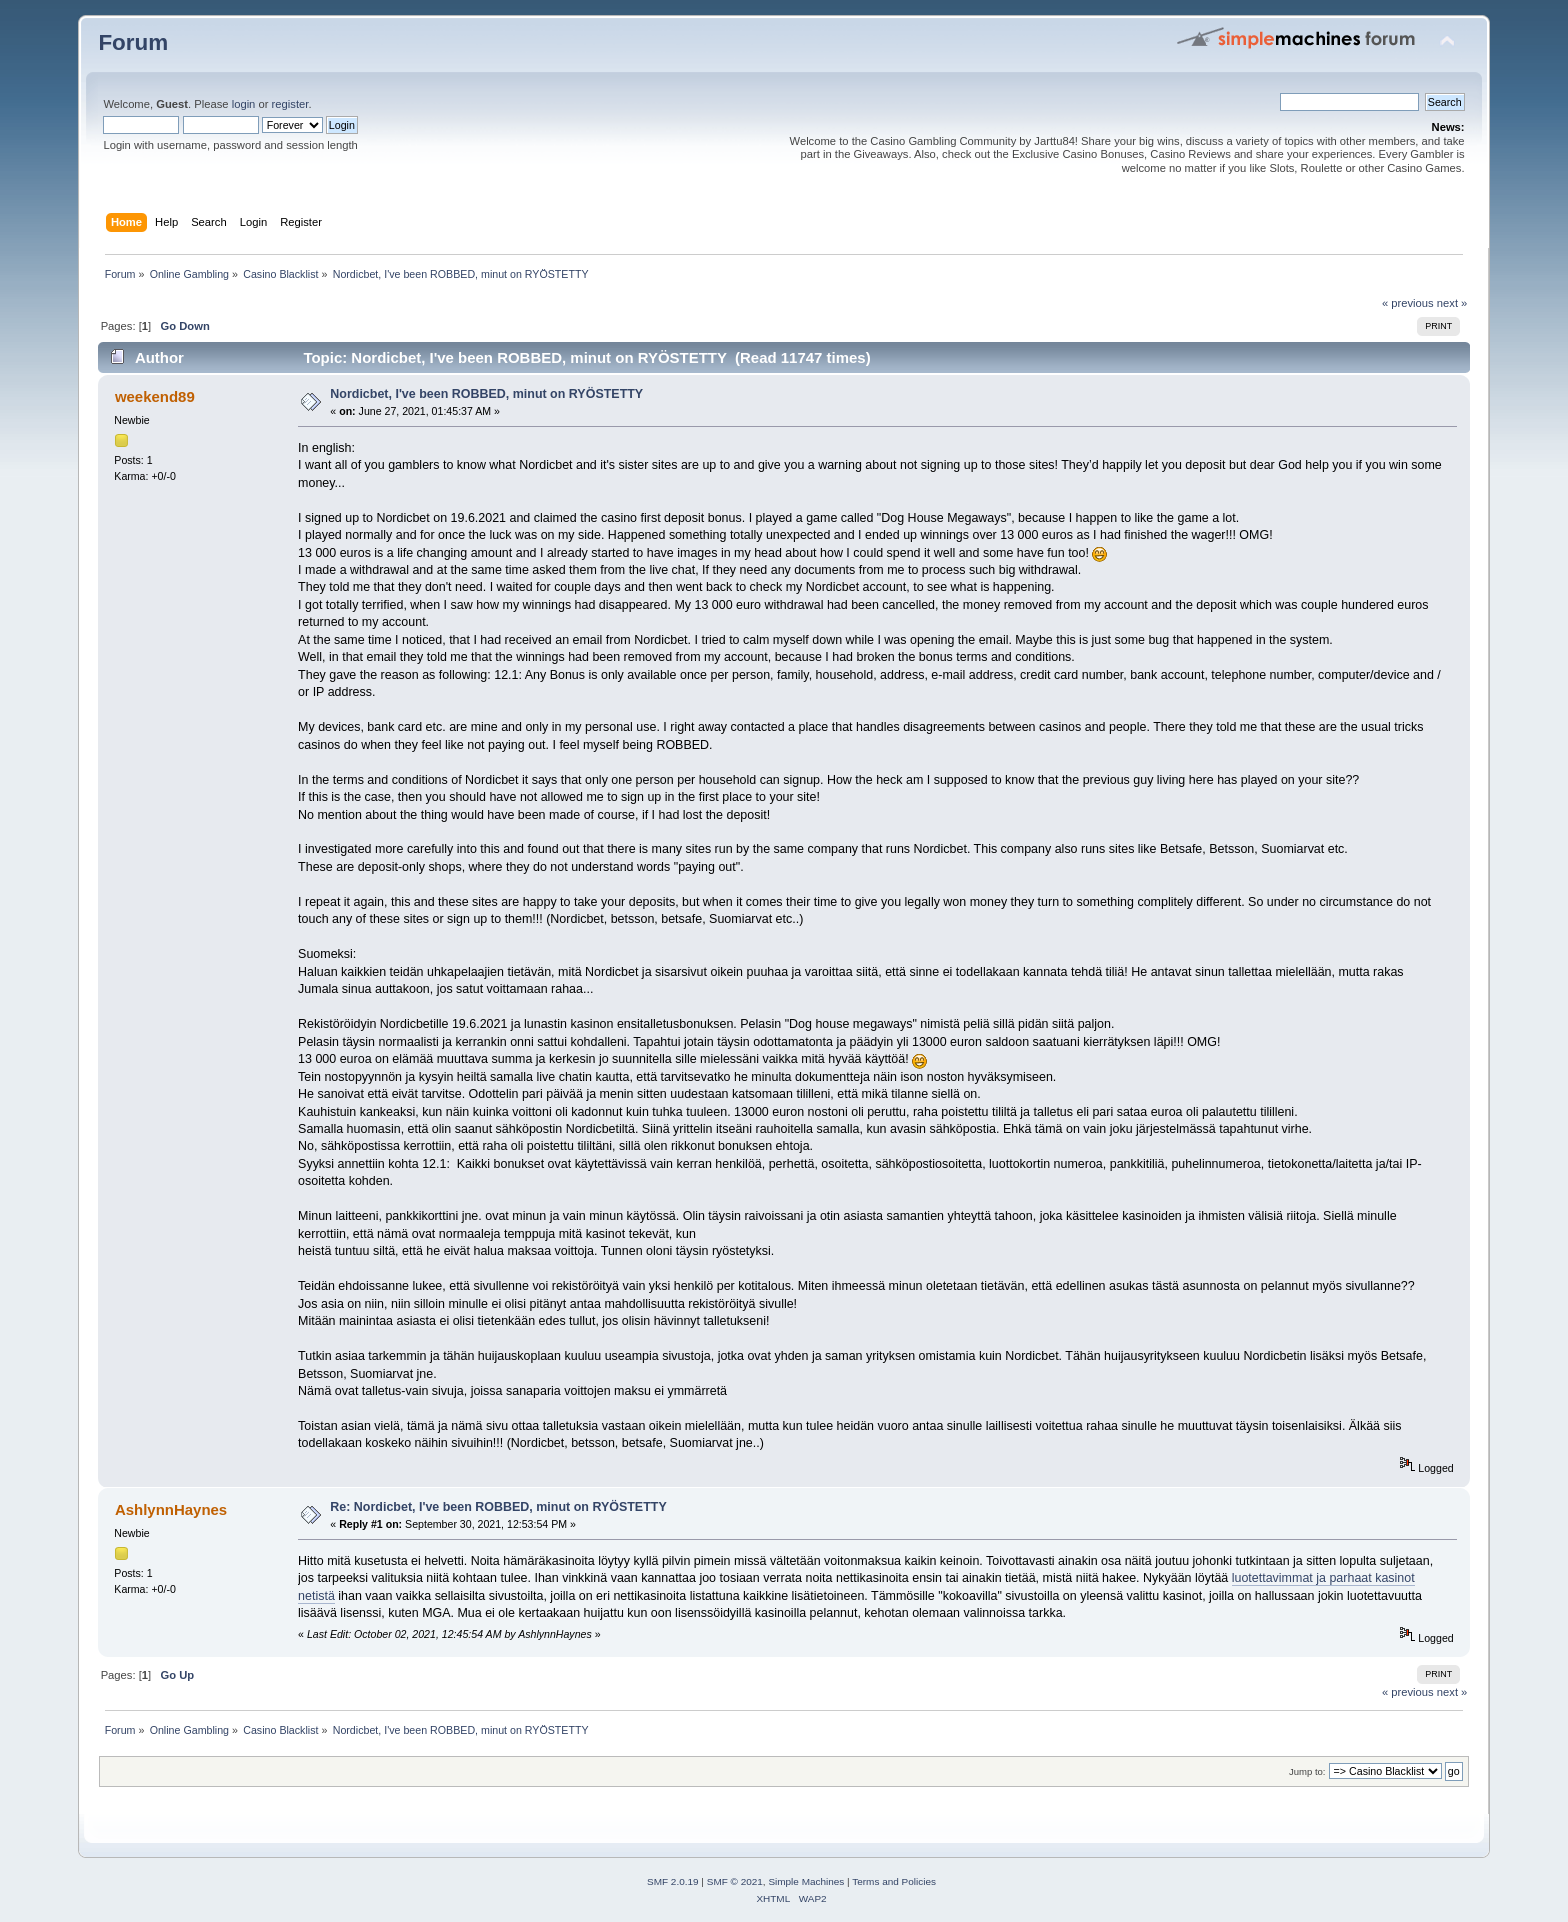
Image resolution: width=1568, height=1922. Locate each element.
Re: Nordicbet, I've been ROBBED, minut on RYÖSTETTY (498, 1507)
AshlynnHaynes (171, 1509)
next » (1452, 303)
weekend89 (155, 396)
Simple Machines (806, 1881)
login (244, 104)
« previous (1408, 303)
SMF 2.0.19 (673, 1881)
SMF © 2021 (735, 1881)
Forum (133, 42)
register (290, 104)
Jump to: (1307, 1771)
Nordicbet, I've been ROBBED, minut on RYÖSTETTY (486, 394)
